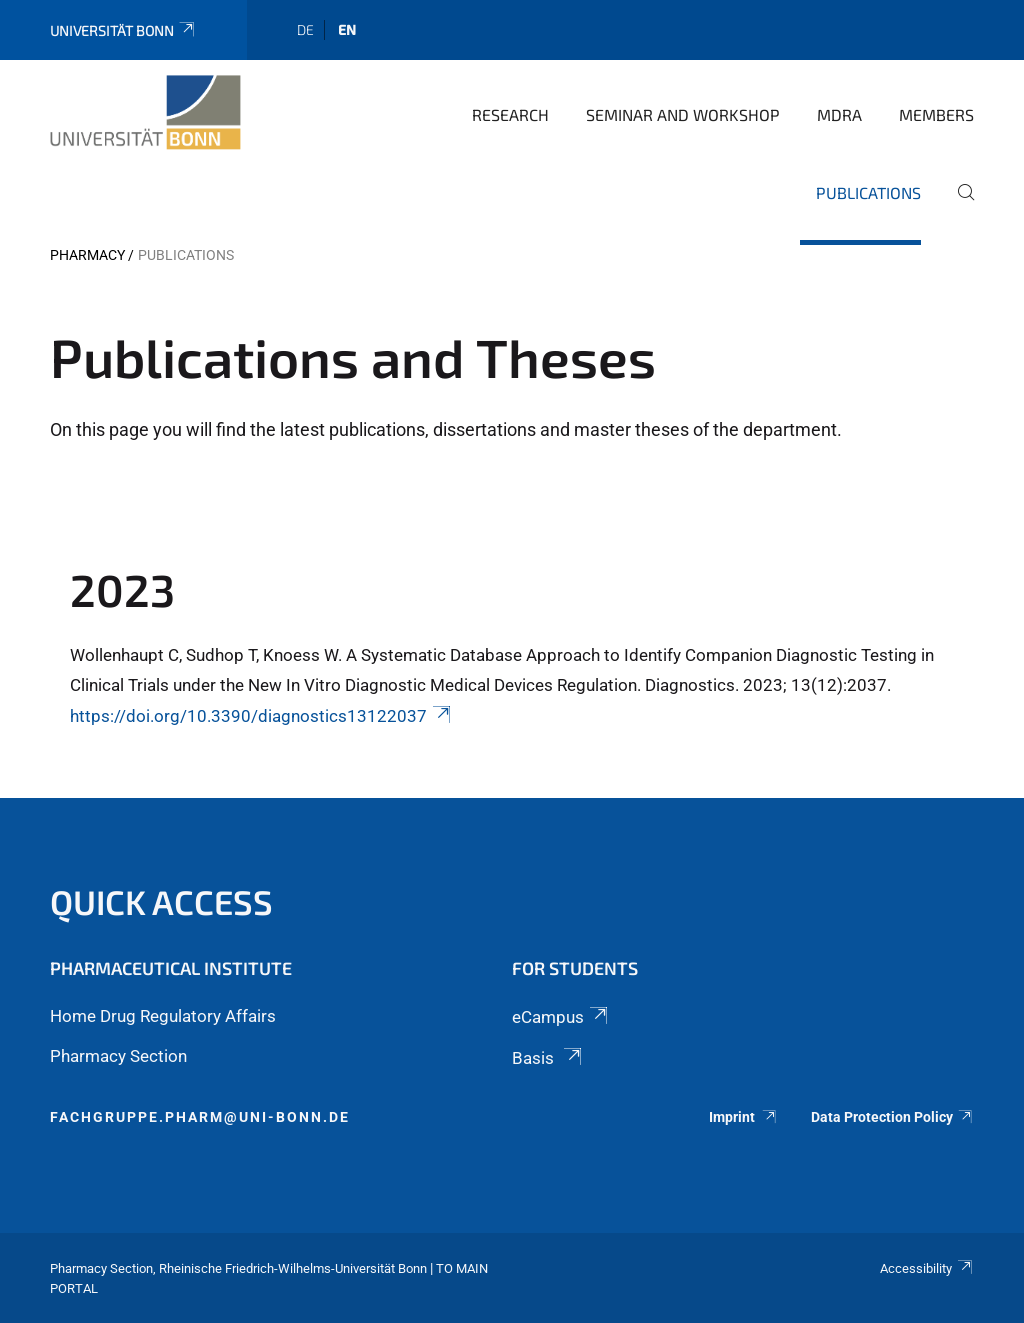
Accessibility (927, 1268)
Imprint (744, 1117)
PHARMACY (87, 255)
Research (510, 114)
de (305, 29)
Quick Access (161, 901)
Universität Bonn (123, 30)
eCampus (561, 1017)
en (347, 29)
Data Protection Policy (892, 1117)
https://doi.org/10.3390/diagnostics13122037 (262, 716)
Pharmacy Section (118, 1056)
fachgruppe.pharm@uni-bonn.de (200, 1117)
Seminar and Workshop (683, 114)
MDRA (839, 114)
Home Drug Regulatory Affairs (163, 1016)
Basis (548, 1058)
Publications (868, 192)
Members (936, 114)
